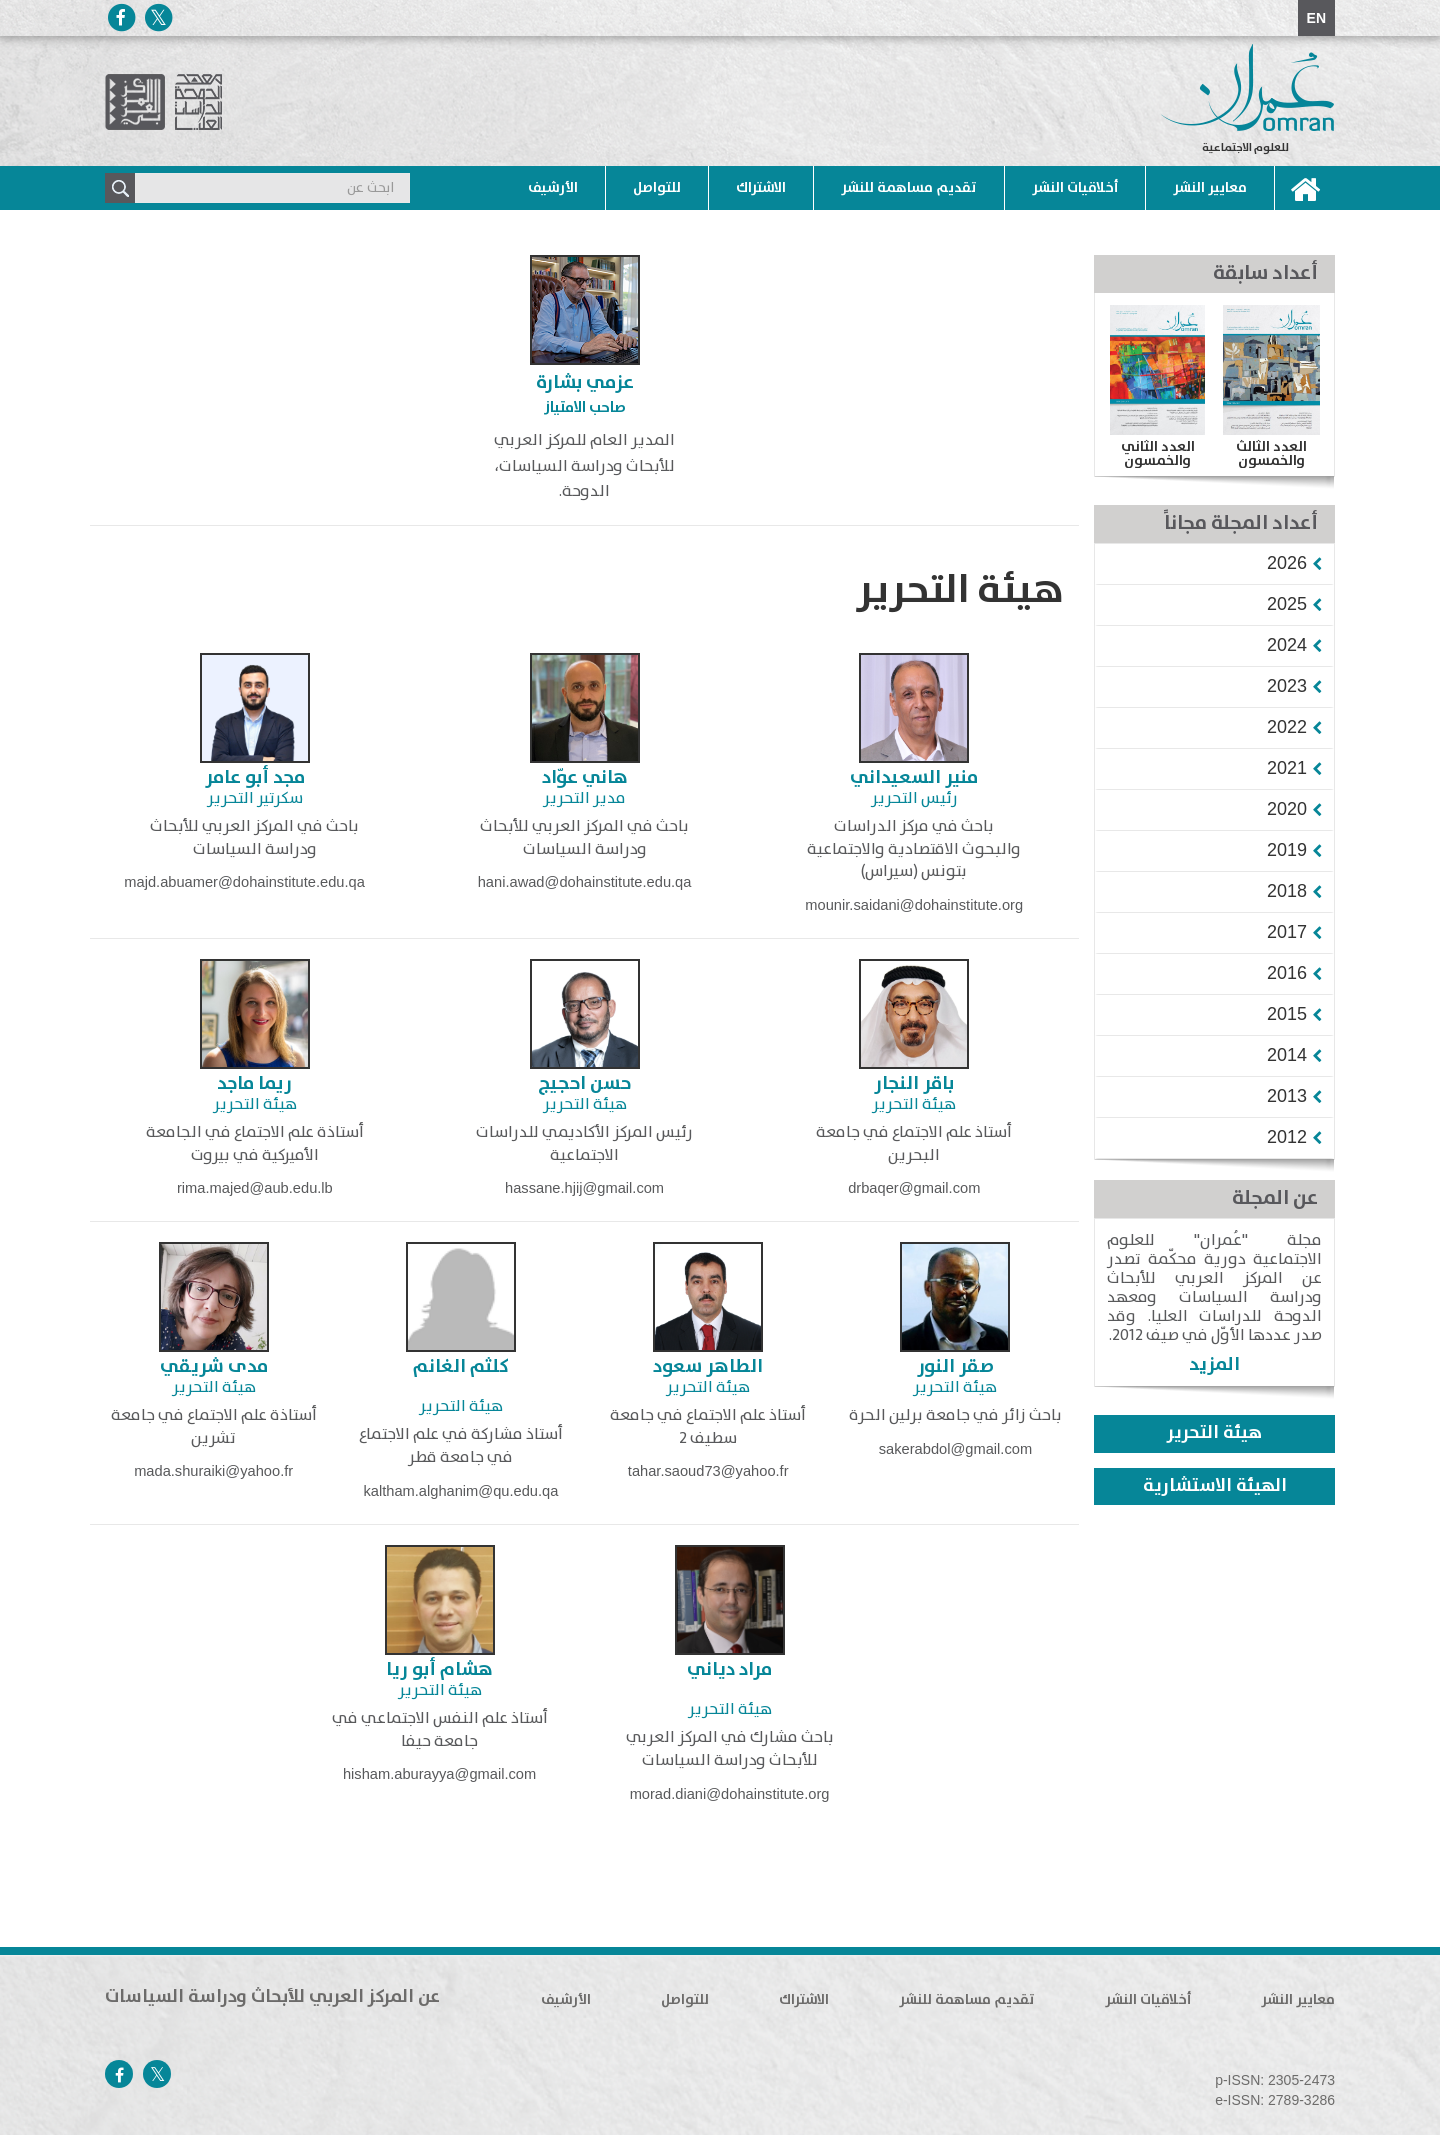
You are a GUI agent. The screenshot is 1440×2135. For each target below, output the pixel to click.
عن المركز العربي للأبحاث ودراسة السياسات (272, 1997)
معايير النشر (1210, 188)
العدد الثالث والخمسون (1271, 454)
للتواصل (657, 188)
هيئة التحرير (1214, 1433)
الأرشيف (553, 188)
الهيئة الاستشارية (1215, 1486)
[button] (1287, 563)
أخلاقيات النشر (1075, 188)
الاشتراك (761, 188)
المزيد (1214, 1364)
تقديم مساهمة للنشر (909, 188)
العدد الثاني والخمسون (1158, 454)
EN (1316, 18)
